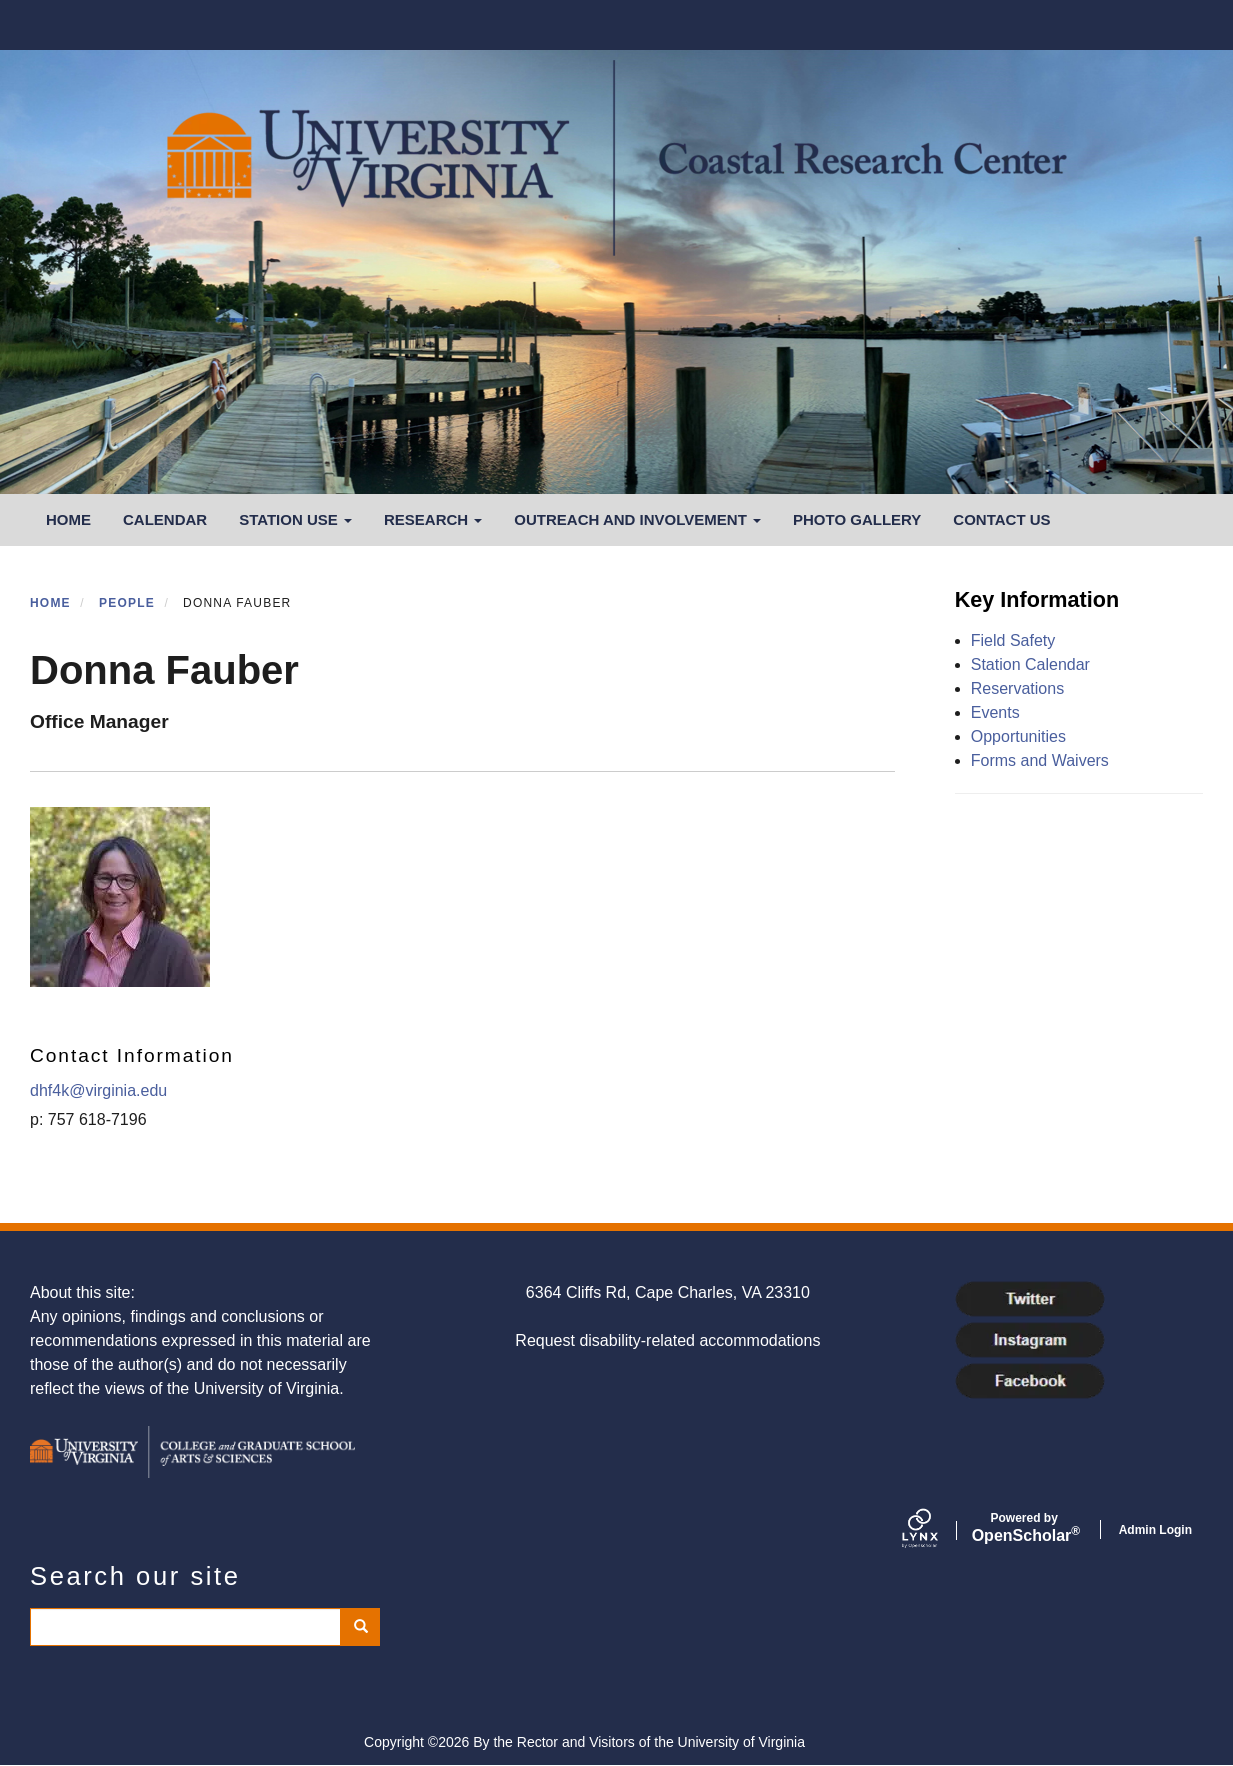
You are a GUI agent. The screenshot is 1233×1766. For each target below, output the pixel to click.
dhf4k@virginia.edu (98, 1090)
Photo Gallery (857, 519)
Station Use (295, 519)
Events (995, 712)
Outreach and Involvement (637, 519)
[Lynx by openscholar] (937, 1530)
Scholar (1024, 1528)
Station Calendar (1030, 664)
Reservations (1017, 688)
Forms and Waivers (1040, 760)
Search (367, 1627)
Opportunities (1018, 736)
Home (68, 519)
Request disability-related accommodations (667, 1340)
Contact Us (1001, 519)
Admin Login (1155, 1530)
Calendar (165, 519)
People (127, 603)
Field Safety (1013, 640)
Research (433, 519)
